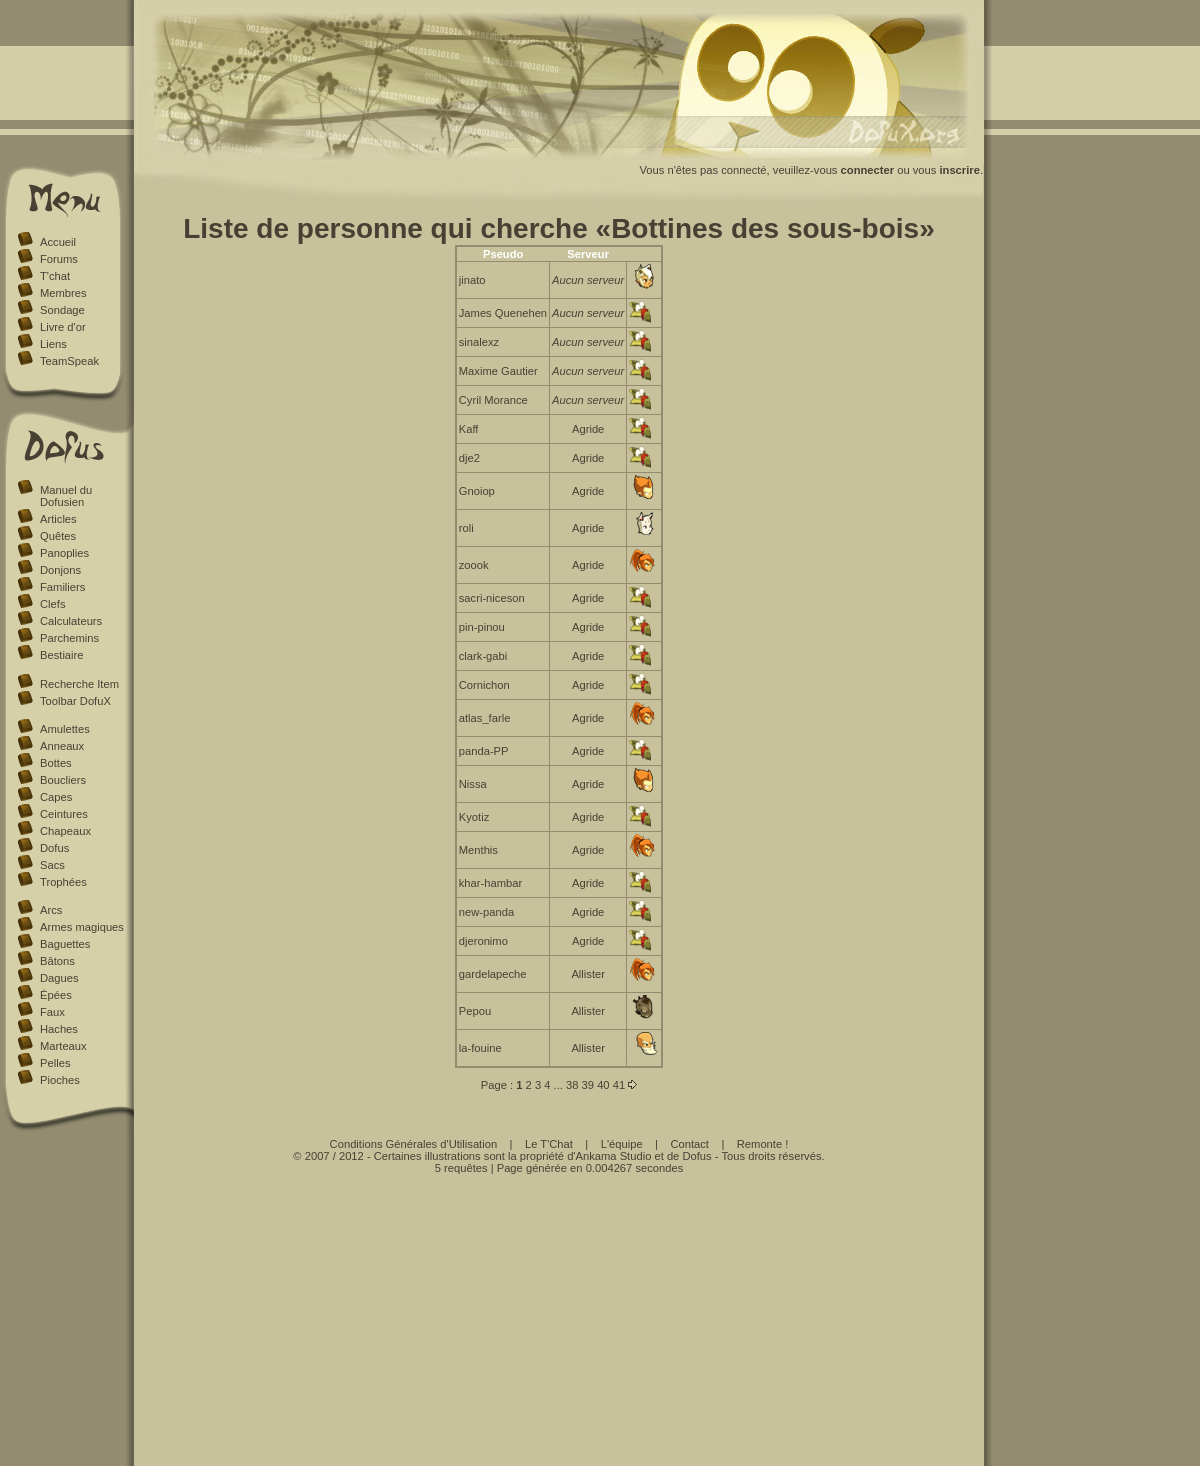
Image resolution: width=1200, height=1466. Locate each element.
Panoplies (64, 553)
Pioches (60, 1080)
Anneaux (62, 746)
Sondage (62, 310)
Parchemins (69, 638)
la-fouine (480, 1048)
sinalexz (479, 342)
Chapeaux (65, 831)
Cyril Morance (493, 400)
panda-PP (484, 751)
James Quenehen (503, 313)
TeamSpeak (69, 361)
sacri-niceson (492, 598)
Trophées (63, 882)
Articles (58, 519)
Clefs (53, 604)
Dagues (59, 978)
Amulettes (65, 729)
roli (466, 528)
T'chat (55, 276)
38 (572, 1085)
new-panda (486, 912)
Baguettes (65, 944)
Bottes (56, 763)
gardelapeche (493, 974)
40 (603, 1085)
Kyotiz (474, 817)
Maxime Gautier (498, 371)
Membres (63, 293)
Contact (689, 1144)
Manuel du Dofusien (66, 496)
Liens (53, 344)
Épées (56, 995)
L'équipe (622, 1144)
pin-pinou (482, 627)
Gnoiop (477, 491)
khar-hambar (490, 883)
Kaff (469, 429)
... (558, 1085)
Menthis (478, 850)
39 (588, 1085)
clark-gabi (483, 656)
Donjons (60, 570)
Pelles (55, 1063)
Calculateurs (71, 621)
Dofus (54, 848)
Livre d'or (63, 327)
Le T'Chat (549, 1144)
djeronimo (483, 941)
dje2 (469, 458)
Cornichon (484, 685)
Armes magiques (82, 927)
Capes (56, 797)
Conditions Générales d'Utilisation (414, 1144)
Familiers (62, 587)
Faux (52, 1012)
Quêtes (58, 536)
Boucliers (63, 780)
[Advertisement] (559, 1314)
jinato (472, 280)
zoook (474, 565)
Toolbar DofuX (75, 701)
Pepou (475, 1011)
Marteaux (63, 1046)
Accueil (58, 242)
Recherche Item (79, 684)
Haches (59, 1029)
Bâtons (57, 961)
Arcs (51, 910)
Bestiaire (62, 655)
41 (619, 1085)
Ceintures (64, 814)
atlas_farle (485, 718)
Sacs (52, 865)
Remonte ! (763, 1144)
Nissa (473, 784)
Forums (59, 259)
